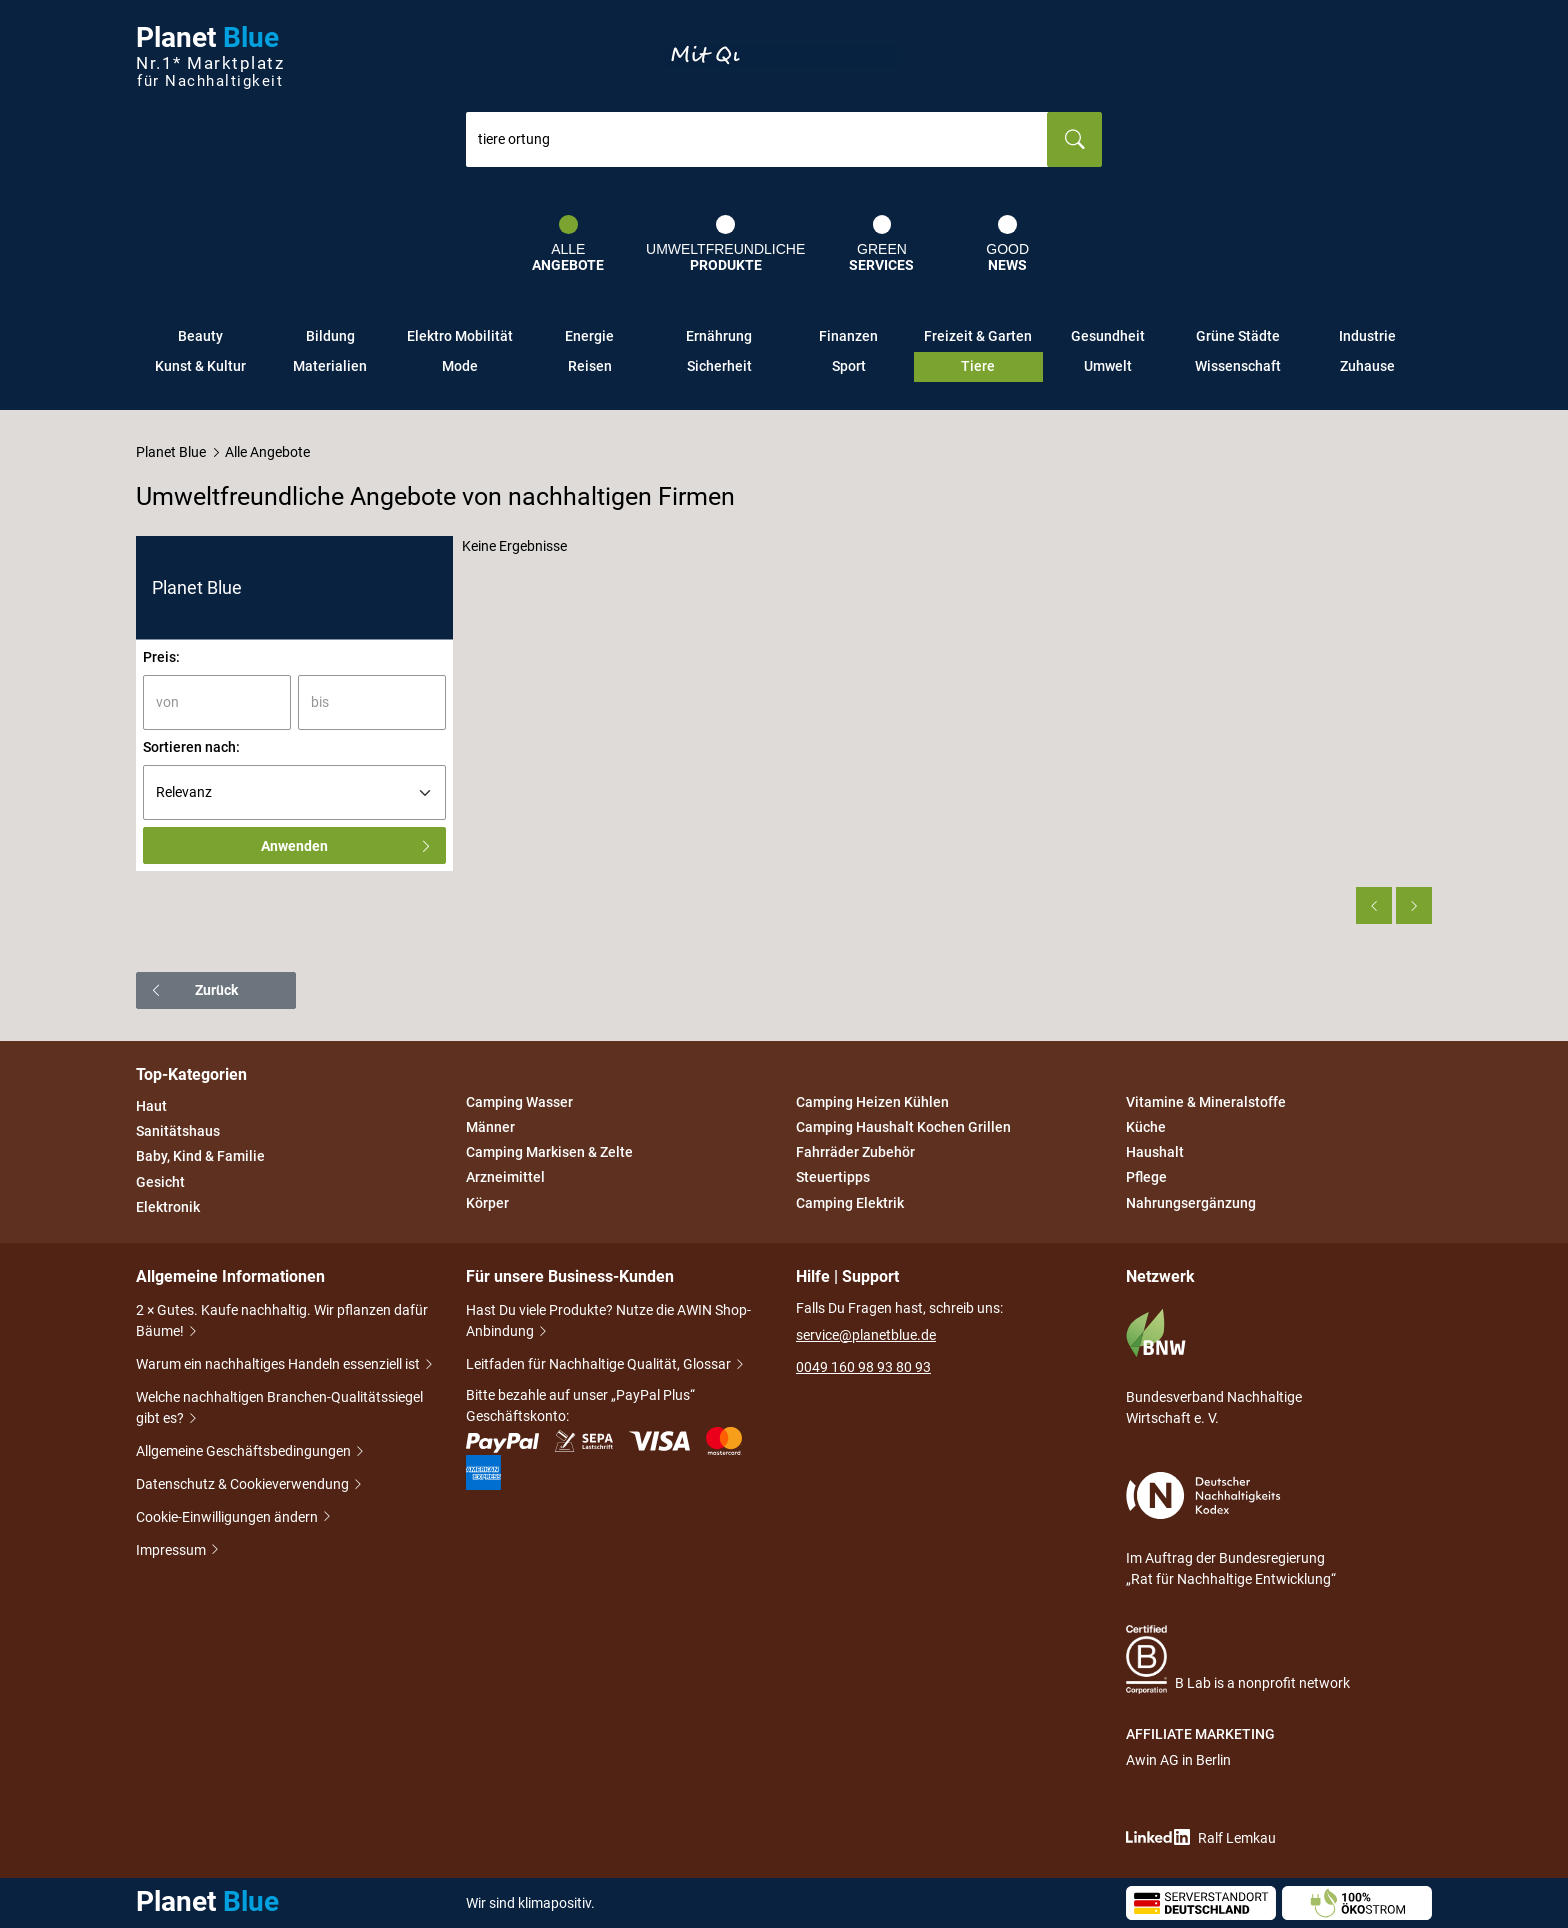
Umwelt (1108, 366)
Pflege (1146, 1178)
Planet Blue (171, 452)
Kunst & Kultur (200, 366)
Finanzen (848, 336)
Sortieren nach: (191, 747)
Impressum (172, 1550)
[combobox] (757, 139)
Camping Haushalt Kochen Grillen (903, 1127)
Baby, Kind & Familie (200, 1157)
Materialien (330, 366)
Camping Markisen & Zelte (549, 1152)
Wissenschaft (1238, 366)
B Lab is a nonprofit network (1238, 1659)
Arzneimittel (505, 1178)
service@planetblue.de (866, 1335)
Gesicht (160, 1182)
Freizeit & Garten (978, 336)
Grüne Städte (1238, 336)
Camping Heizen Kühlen (872, 1102)
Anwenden (347, 846)
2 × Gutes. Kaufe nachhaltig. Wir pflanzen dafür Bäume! (282, 1322)
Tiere (978, 366)
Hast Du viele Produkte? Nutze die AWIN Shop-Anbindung (608, 1322)
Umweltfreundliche (725, 244)
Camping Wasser (519, 1102)
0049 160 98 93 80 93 (863, 1367)
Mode (460, 366)
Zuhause (1367, 366)
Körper (487, 1203)
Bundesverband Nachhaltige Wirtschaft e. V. (1214, 1367)
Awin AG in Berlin (1178, 1760)
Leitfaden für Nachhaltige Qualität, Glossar (600, 1365)
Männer (490, 1127)
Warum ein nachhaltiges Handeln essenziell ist (279, 1365)
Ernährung (719, 336)
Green (881, 244)
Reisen (590, 366)
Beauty (200, 336)
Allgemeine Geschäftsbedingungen (245, 1452)
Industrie (1367, 336)
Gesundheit (1108, 336)
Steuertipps (833, 1178)
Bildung (330, 336)
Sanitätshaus (178, 1131)
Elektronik (168, 1207)
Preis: (161, 657)
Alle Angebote (267, 452)
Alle (568, 244)
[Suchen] (1074, 139)
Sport (849, 366)
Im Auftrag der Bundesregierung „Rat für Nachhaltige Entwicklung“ (1231, 1529)
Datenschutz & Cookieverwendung (244, 1485)
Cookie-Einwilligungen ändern (228, 1517)
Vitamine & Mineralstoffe (1206, 1102)
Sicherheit (719, 366)
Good (1007, 244)
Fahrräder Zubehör (855, 1152)
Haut (151, 1106)
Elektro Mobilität (460, 336)
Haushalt (1155, 1152)
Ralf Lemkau (1201, 1837)
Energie (589, 336)
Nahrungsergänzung (1191, 1203)
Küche (1146, 1127)
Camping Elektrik (850, 1203)
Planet (210, 56)
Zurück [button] (193, 990)
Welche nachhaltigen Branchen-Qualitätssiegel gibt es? (279, 1409)
